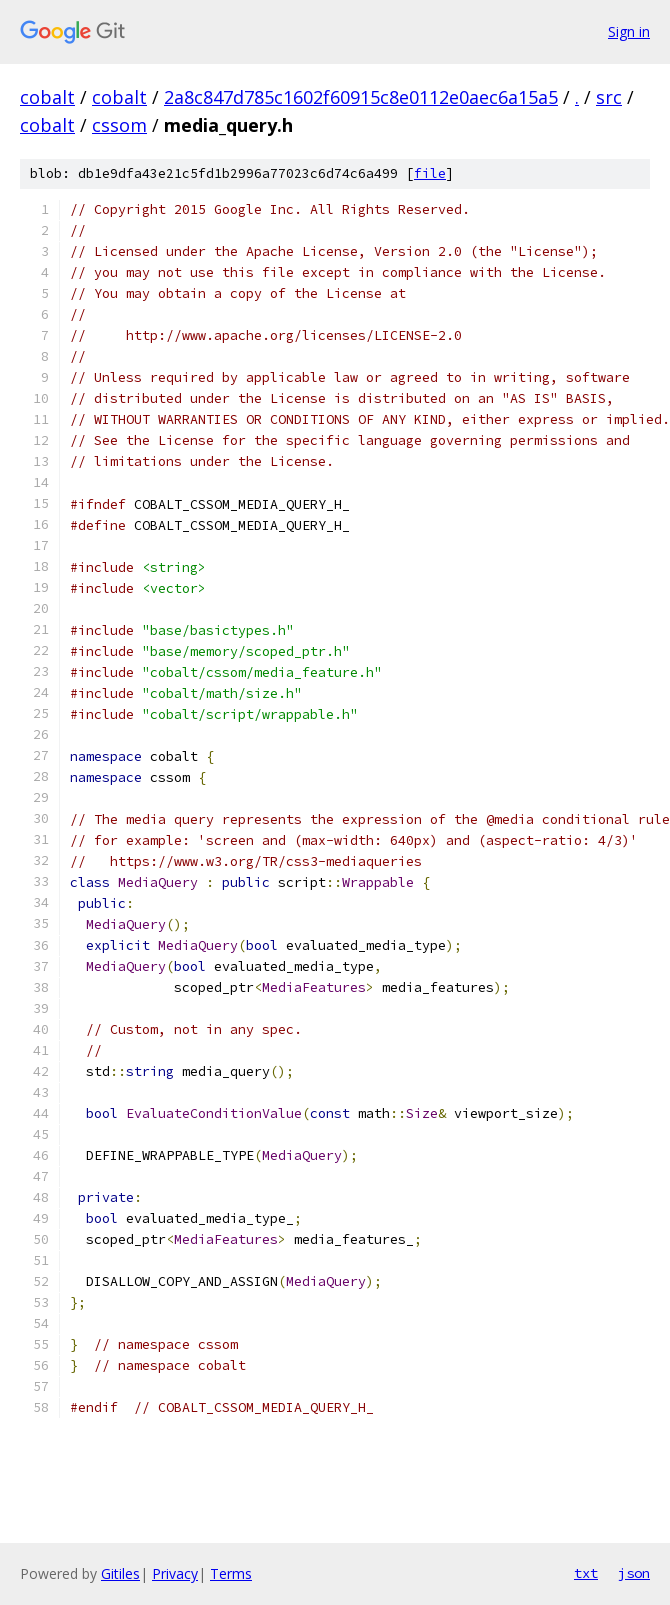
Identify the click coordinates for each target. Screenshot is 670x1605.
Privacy (175, 1573)
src (609, 97)
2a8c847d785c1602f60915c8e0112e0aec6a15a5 (361, 97)
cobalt (47, 97)
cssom (119, 125)
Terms (231, 1573)
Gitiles (120, 1573)
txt (586, 1573)
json (634, 1573)
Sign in (629, 31)
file (430, 173)
